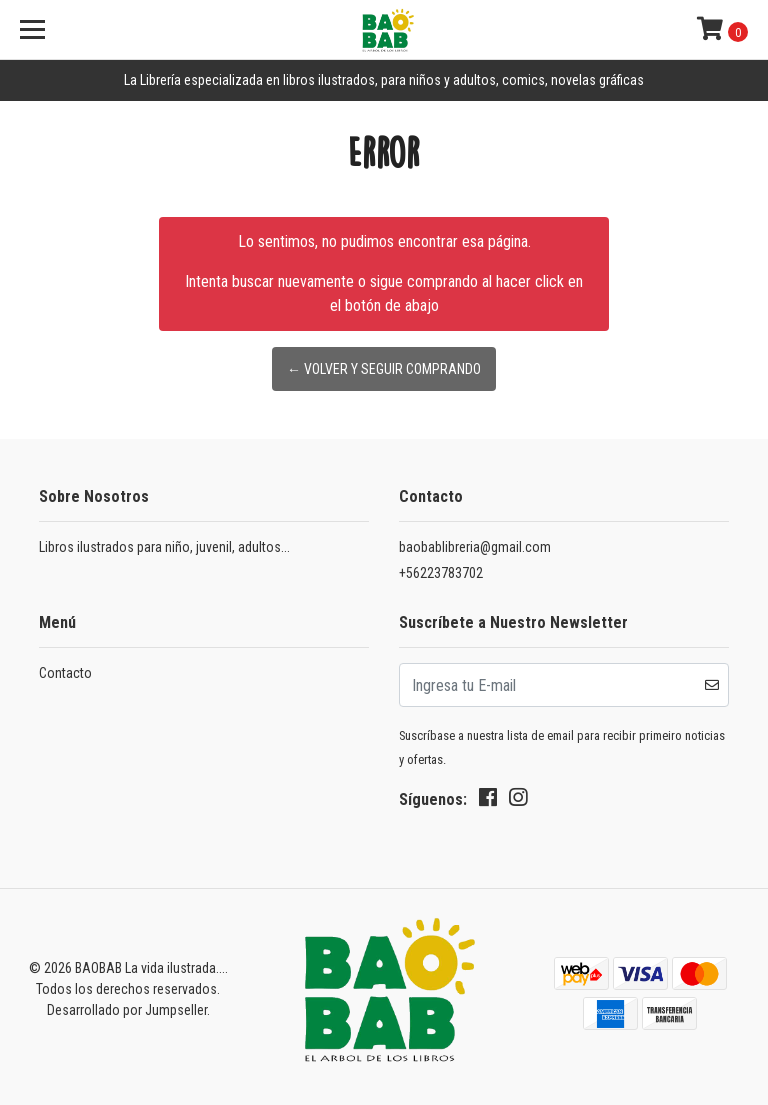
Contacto (65, 673)
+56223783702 (441, 573)
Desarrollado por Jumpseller (127, 1010)
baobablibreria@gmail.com (475, 547)
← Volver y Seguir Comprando (384, 369)
